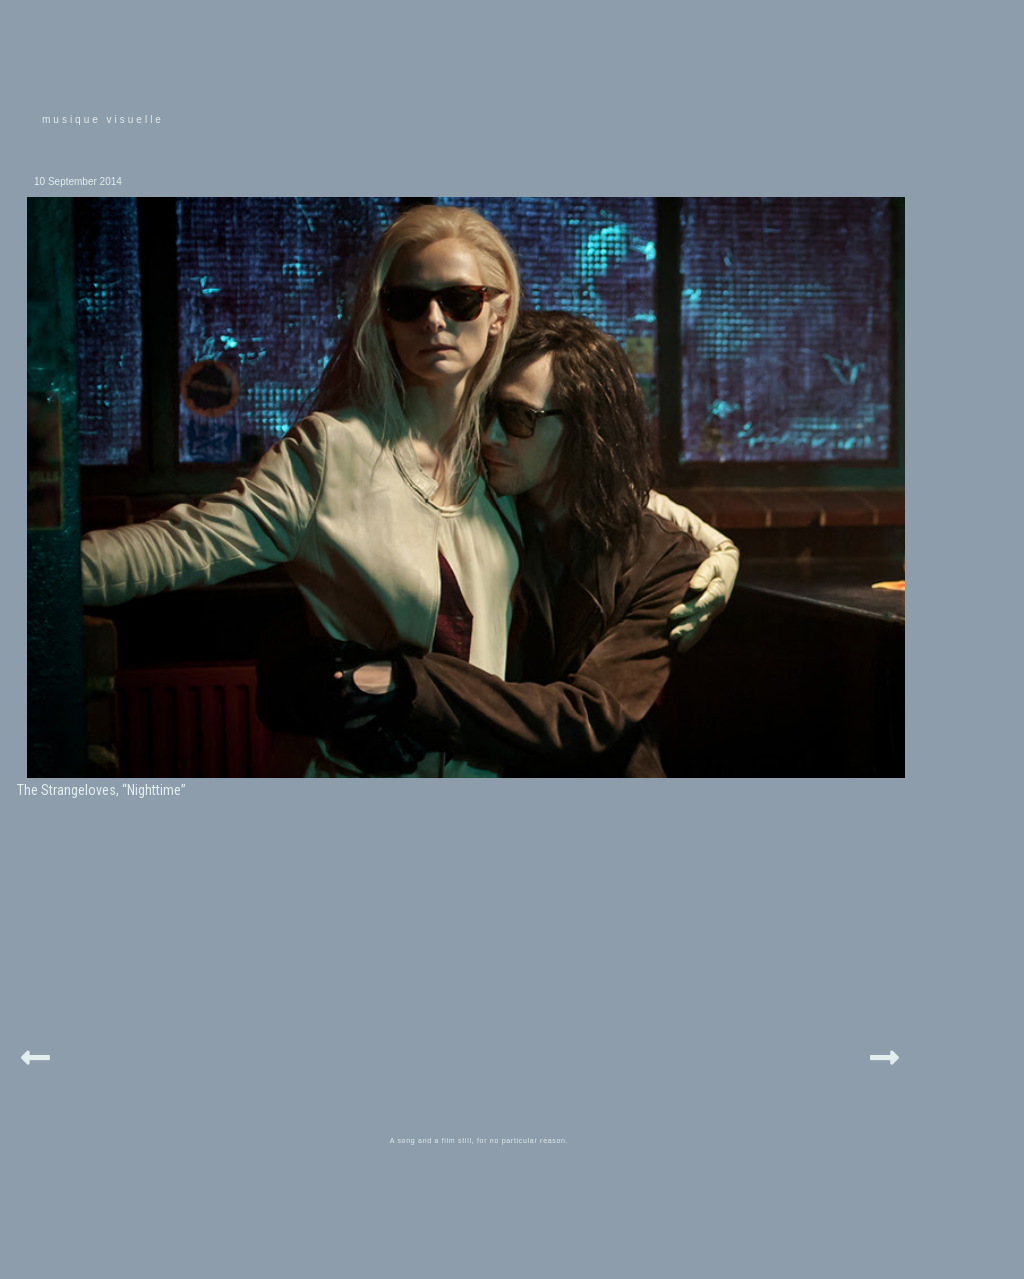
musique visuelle (103, 119)
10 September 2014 (78, 181)
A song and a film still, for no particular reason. (479, 1140)
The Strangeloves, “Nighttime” (101, 790)
